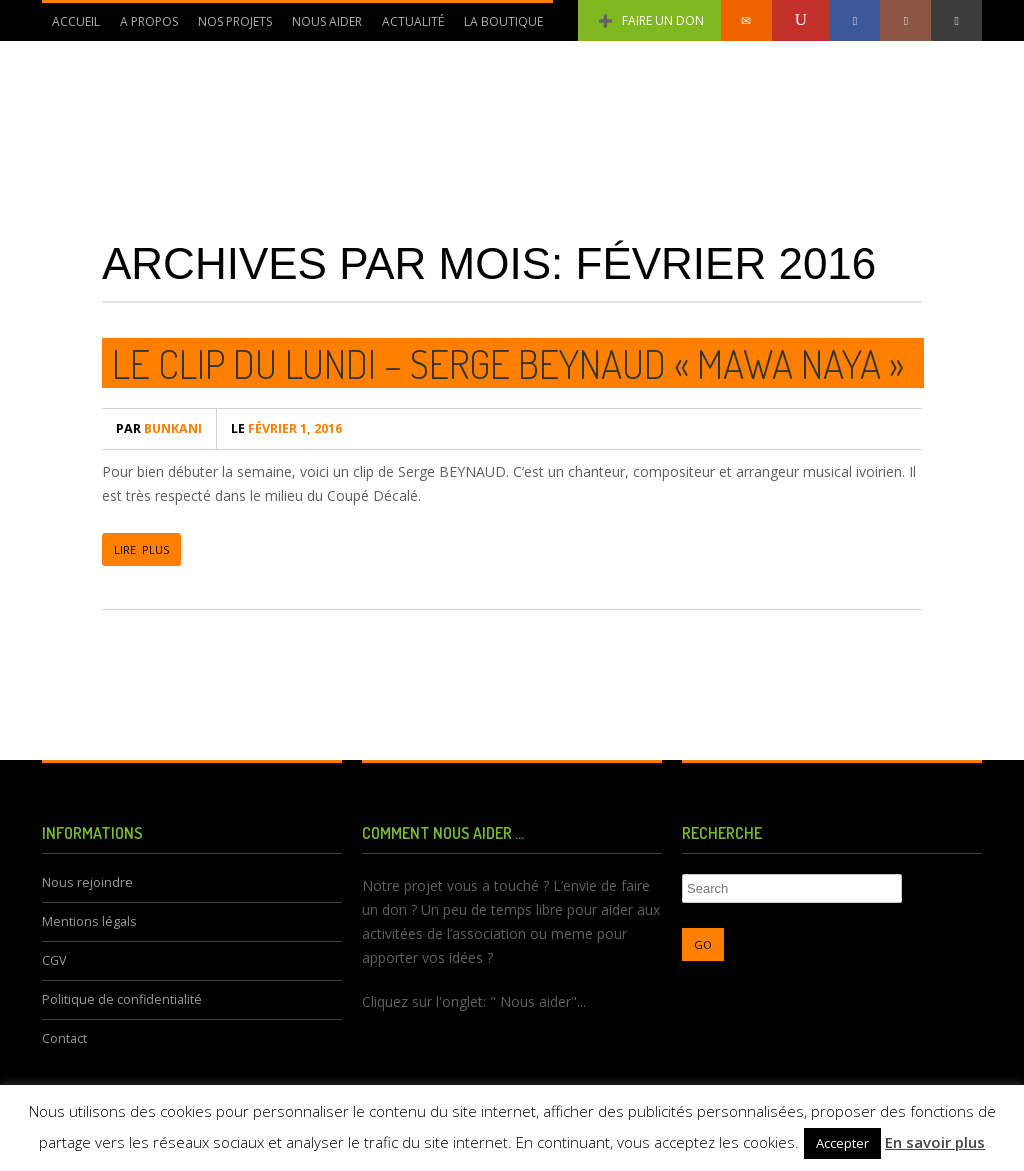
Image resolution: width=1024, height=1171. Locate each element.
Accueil (76, 21)
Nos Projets (230, 27)
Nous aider (322, 27)
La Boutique (503, 21)
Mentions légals (89, 921)
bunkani (159, 428)
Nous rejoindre (87, 882)
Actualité (408, 27)
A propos (144, 27)
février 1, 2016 (286, 428)
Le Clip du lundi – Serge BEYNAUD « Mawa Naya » (508, 363)
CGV (54, 960)
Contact (64, 1038)
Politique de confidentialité (122, 999)
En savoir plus (935, 1142)
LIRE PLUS (141, 549)
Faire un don (649, 20)
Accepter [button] (842, 1143)
